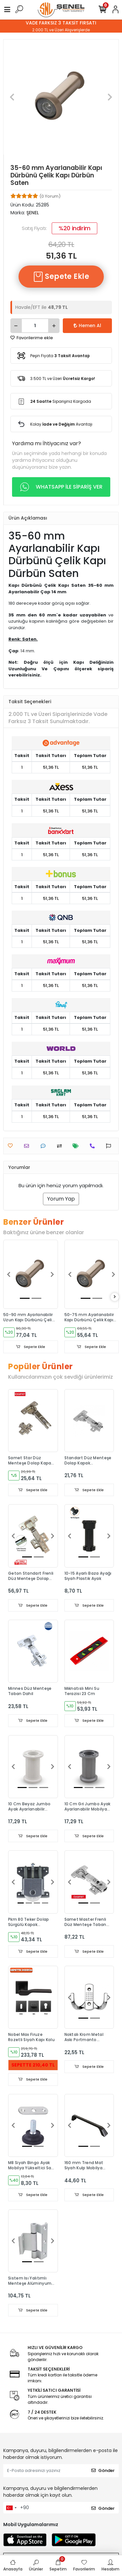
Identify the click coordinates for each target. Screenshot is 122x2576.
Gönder (103, 2470)
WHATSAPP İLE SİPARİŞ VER (61, 487)
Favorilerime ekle (31, 338)
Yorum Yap (61, 1199)
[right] (114, 1297)
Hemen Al (87, 325)
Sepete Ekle (61, 276)
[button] (12, 97)
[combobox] (11, 2507)
